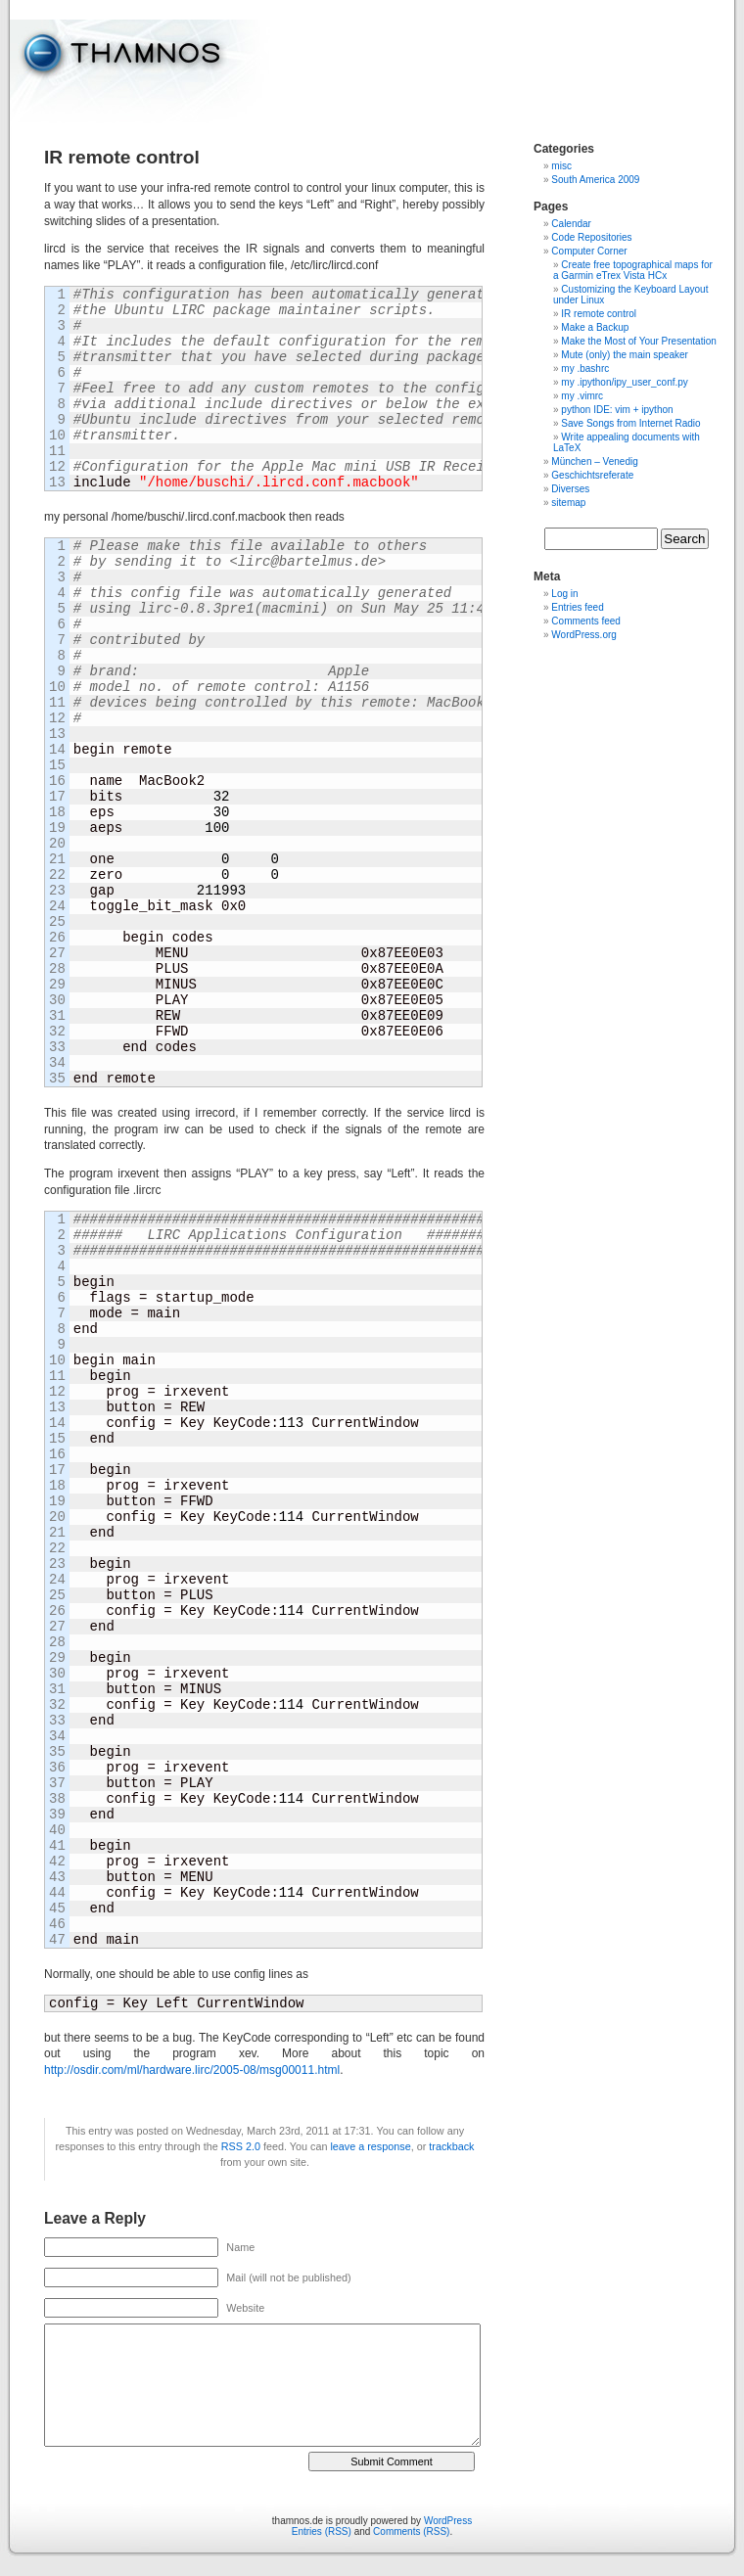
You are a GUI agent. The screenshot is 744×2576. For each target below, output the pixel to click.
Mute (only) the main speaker (624, 354)
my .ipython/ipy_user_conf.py (624, 382)
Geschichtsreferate (592, 475)
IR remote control (598, 313)
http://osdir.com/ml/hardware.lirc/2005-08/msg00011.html (192, 2070)
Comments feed (586, 621)
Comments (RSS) (411, 2531)
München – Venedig (594, 461)
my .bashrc (585, 368)
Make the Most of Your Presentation (638, 341)
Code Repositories (591, 237)
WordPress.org (584, 634)
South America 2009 (595, 179)
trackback (451, 2146)
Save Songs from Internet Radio (630, 423)
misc (561, 166)
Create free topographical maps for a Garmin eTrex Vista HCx (633, 270)
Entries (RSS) (321, 2531)
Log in (564, 593)
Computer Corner (589, 251)
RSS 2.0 (240, 2146)
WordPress (448, 2520)
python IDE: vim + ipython (617, 409)
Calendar (571, 223)
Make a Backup (594, 327)
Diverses (570, 488)
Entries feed (577, 607)
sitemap (568, 502)
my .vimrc (582, 396)
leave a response (370, 2146)
